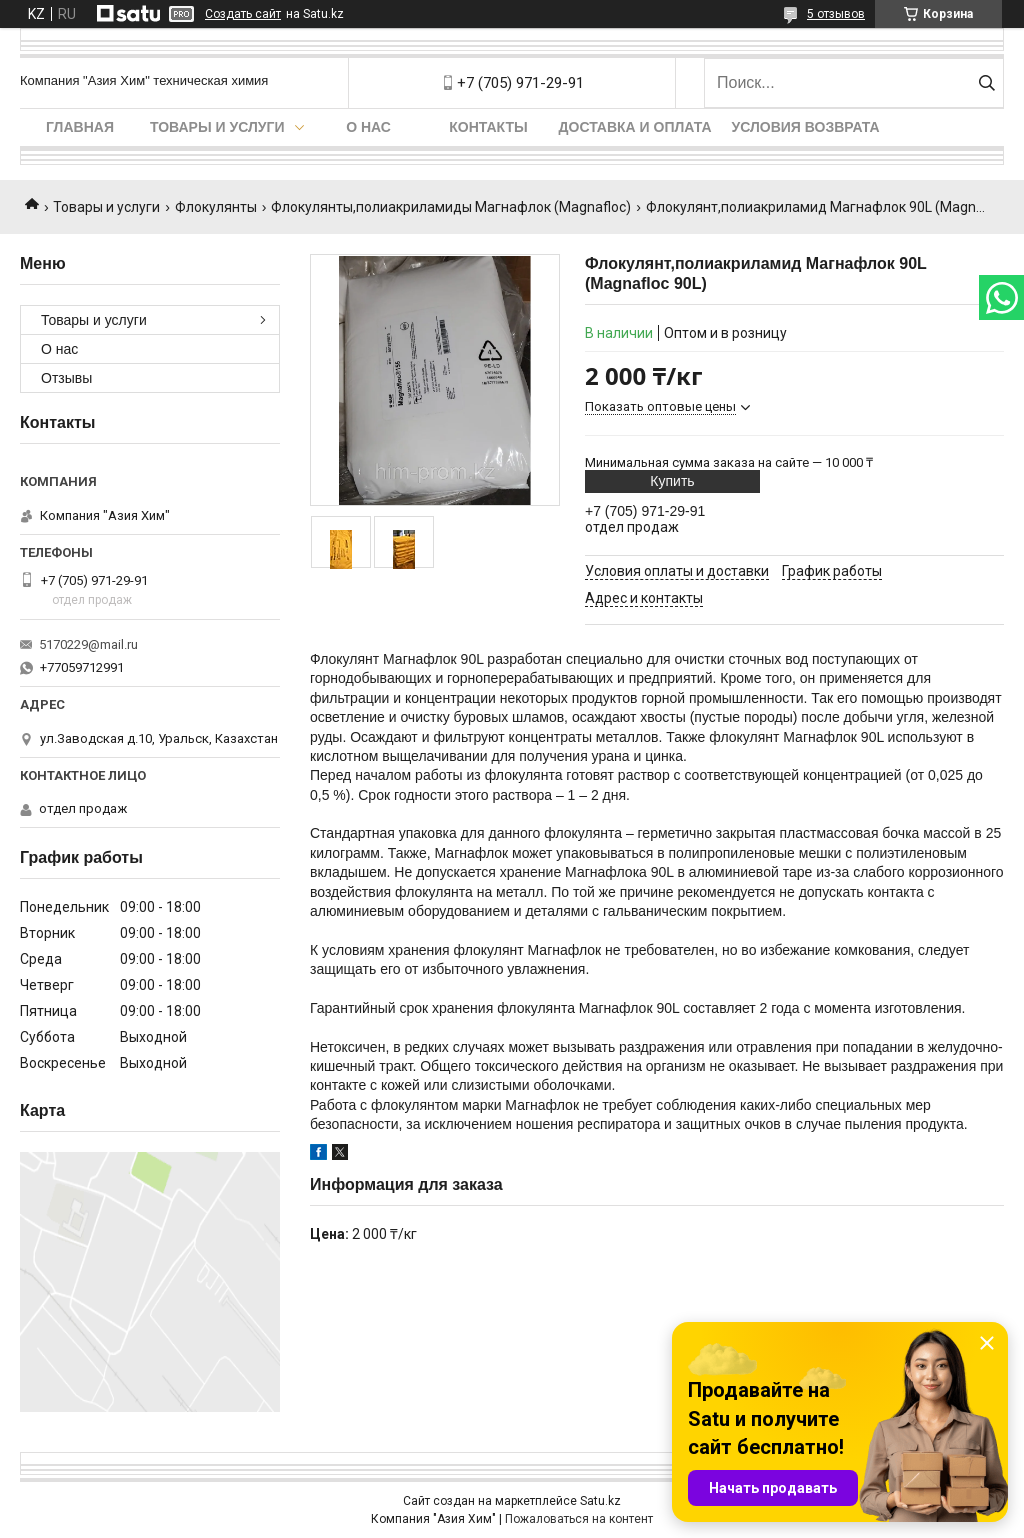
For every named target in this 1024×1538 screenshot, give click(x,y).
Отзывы (66, 378)
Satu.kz (600, 1501)
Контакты (488, 127)
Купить (672, 481)
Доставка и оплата (635, 127)
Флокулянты (216, 207)
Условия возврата (806, 127)
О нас (368, 127)
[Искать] (986, 83)
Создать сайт (243, 14)
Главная (80, 127)
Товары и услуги (217, 127)
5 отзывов (836, 14)
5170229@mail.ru (88, 644)
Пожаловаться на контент (579, 1519)
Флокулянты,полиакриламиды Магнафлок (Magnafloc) (451, 207)
